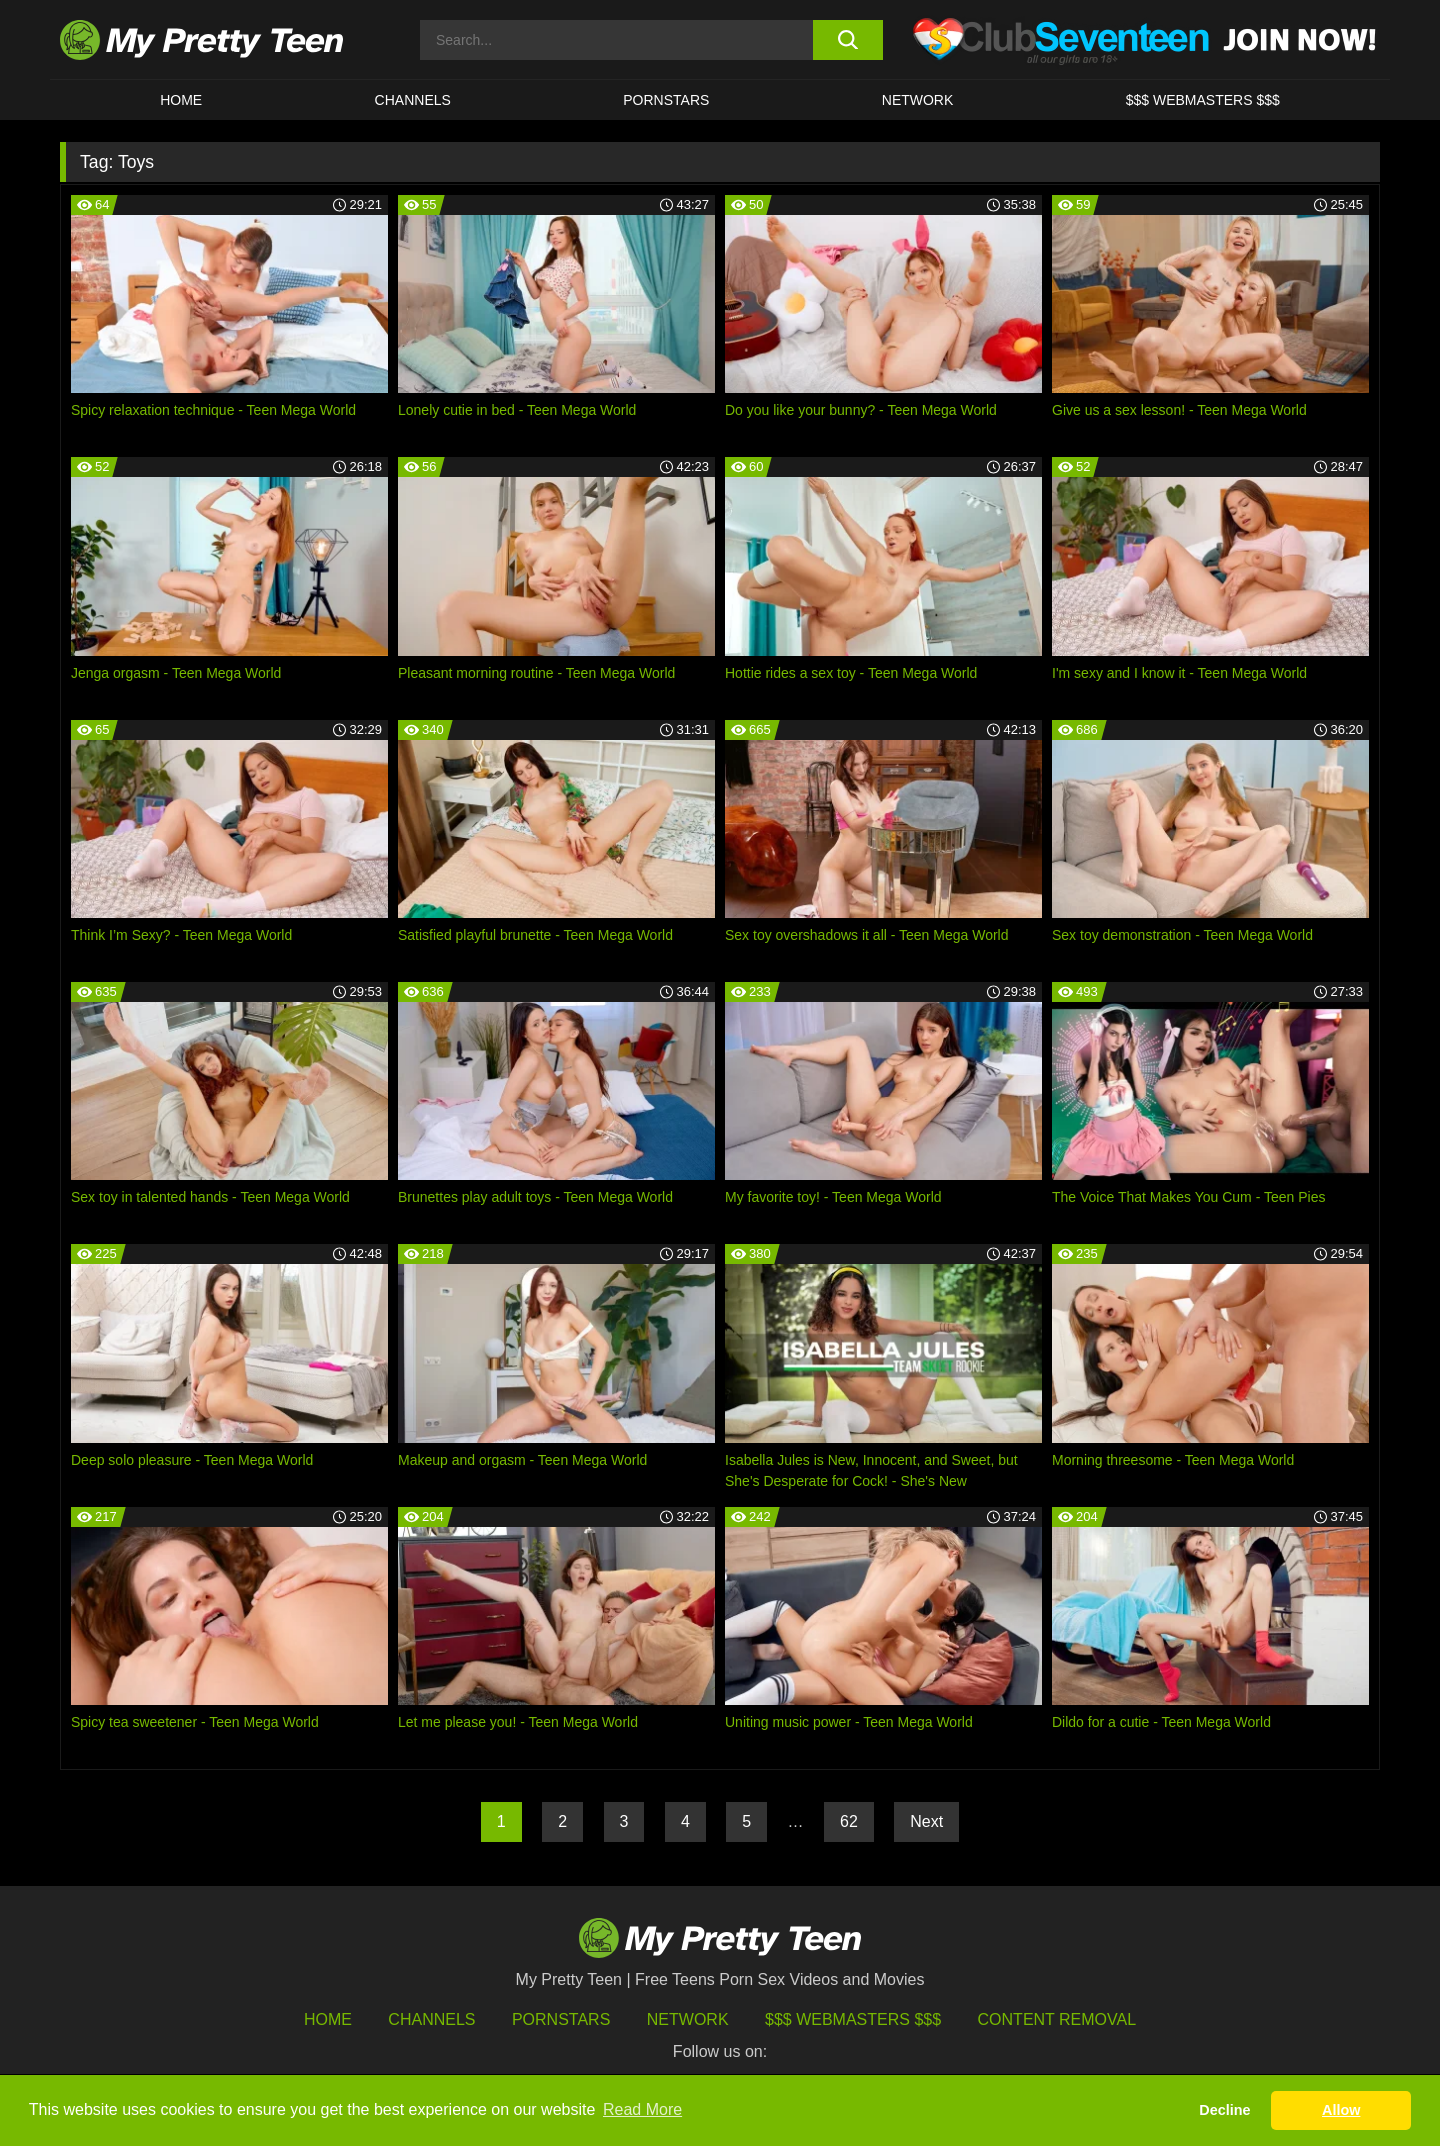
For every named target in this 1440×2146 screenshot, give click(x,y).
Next (926, 1821)
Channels (431, 2019)
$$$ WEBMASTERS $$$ (1203, 100)
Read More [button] (642, 2109)
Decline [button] (1224, 2110)
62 (849, 1821)
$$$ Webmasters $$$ (853, 2019)
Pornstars (666, 100)
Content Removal (1057, 2019)
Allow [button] (1341, 2110)
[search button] (847, 40)
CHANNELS (413, 100)
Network (918, 100)
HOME (181, 100)
